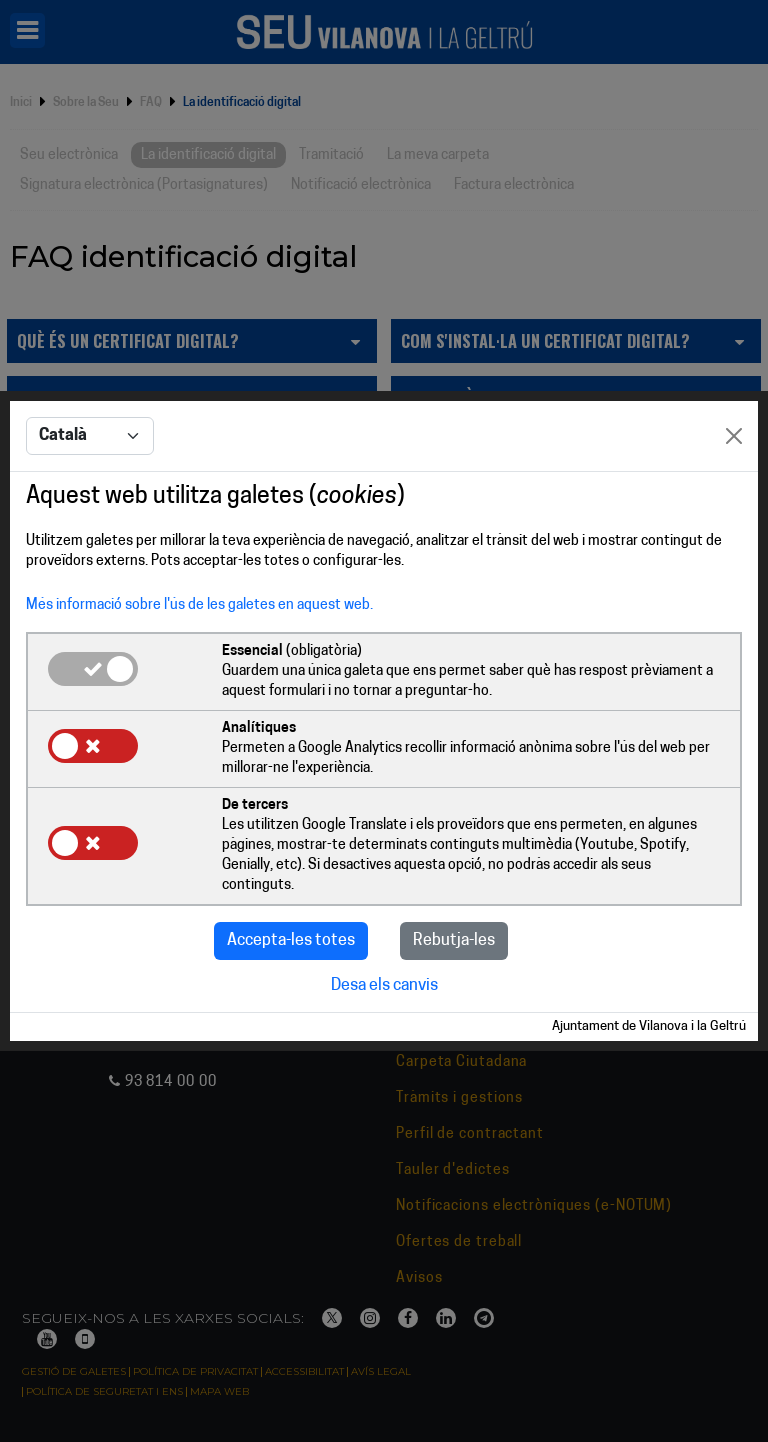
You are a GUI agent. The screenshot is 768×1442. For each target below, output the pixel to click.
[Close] (734, 436)
